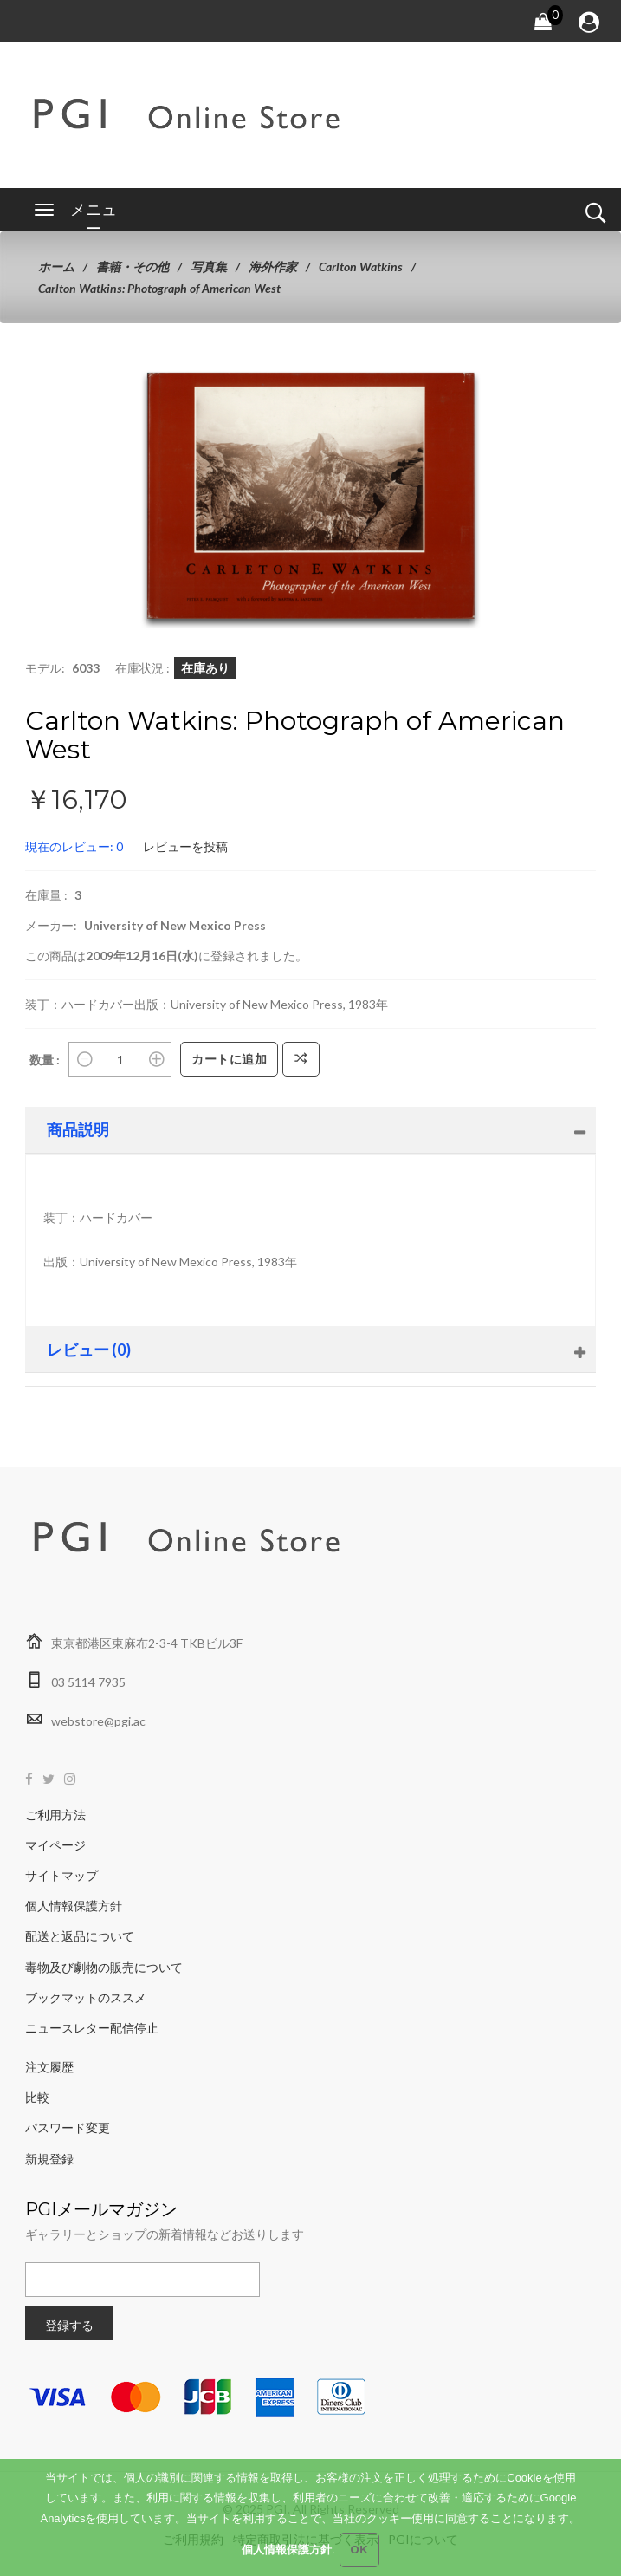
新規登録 (49, 2158)
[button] (444, 406)
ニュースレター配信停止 (91, 2027)
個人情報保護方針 (73, 1905)
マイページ (55, 1845)
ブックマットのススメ (85, 1997)
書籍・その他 (132, 266)
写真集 (209, 266)
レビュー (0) (89, 1349)
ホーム (56, 266)
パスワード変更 (67, 2127)
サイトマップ (61, 1875)
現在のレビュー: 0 (74, 846)
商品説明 (78, 1129)
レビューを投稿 (185, 846)
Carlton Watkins (361, 266)
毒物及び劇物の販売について (104, 1967)
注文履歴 (49, 2066)
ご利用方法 (55, 1814)
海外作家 (273, 266)
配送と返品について (79, 1936)
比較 (37, 2097)
